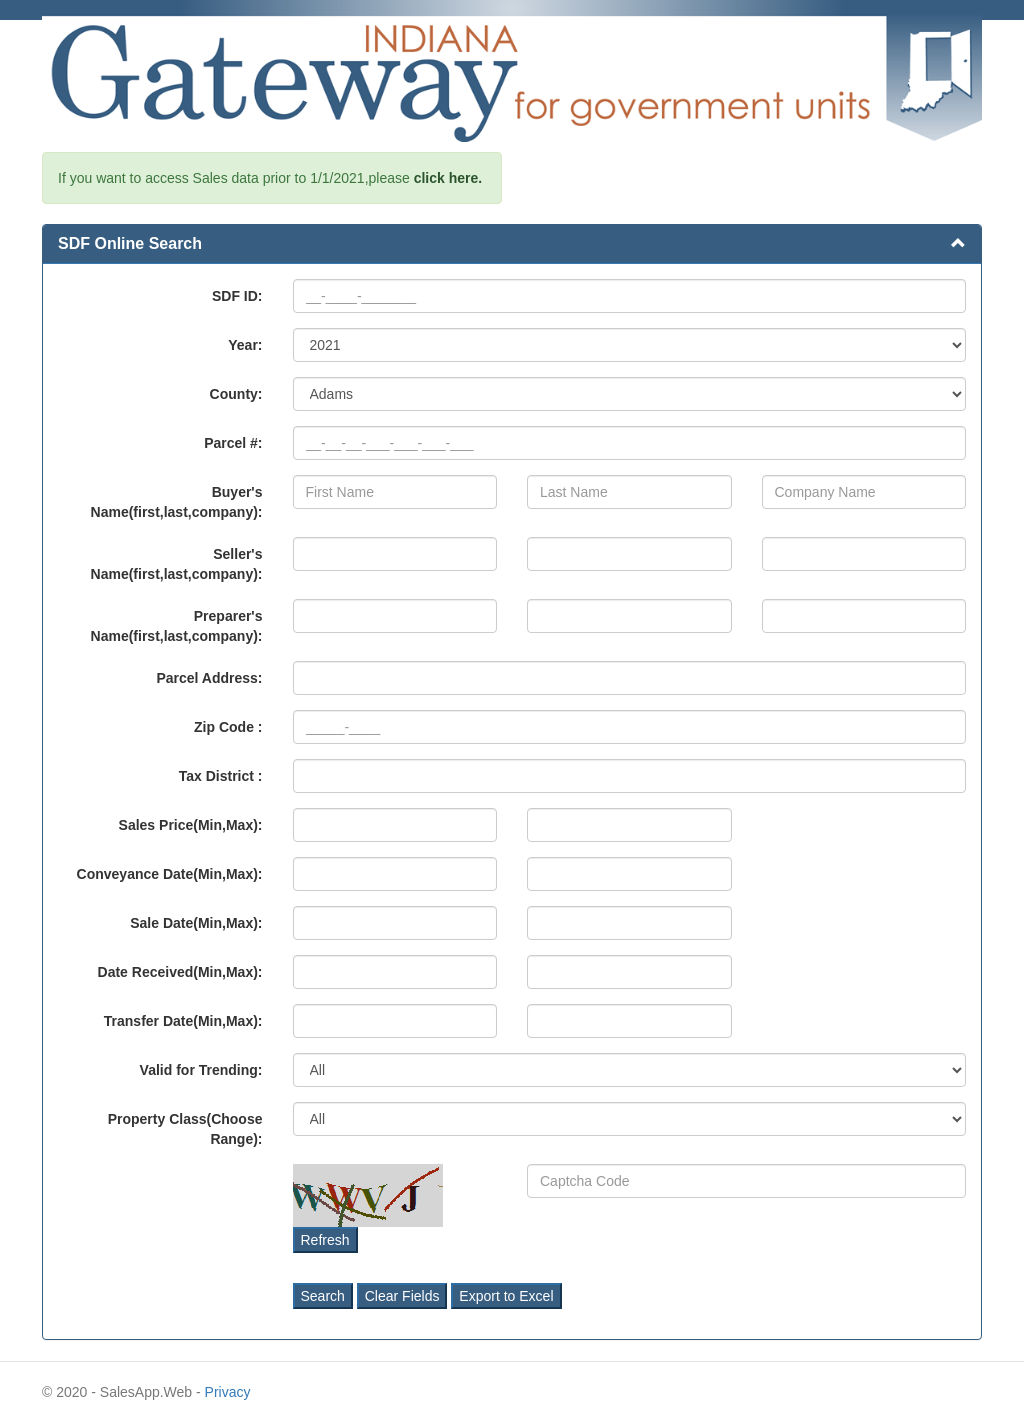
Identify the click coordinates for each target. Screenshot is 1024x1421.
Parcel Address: (209, 678)
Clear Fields (402, 1296)
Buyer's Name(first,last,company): (177, 502)
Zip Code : (228, 727)
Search (323, 1296)
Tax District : (221, 776)
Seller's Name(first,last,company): (177, 564)
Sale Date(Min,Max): (196, 923)
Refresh (325, 1240)
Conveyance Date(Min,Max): (170, 874)
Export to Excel (506, 1296)
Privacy (228, 1392)
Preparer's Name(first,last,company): (177, 626)
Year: (245, 345)
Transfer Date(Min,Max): (183, 1021)
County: (236, 394)
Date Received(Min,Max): (180, 972)
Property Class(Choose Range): (185, 1129)
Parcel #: (233, 443)
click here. (448, 178)
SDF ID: (237, 296)
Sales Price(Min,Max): (191, 825)
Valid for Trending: (201, 1070)
